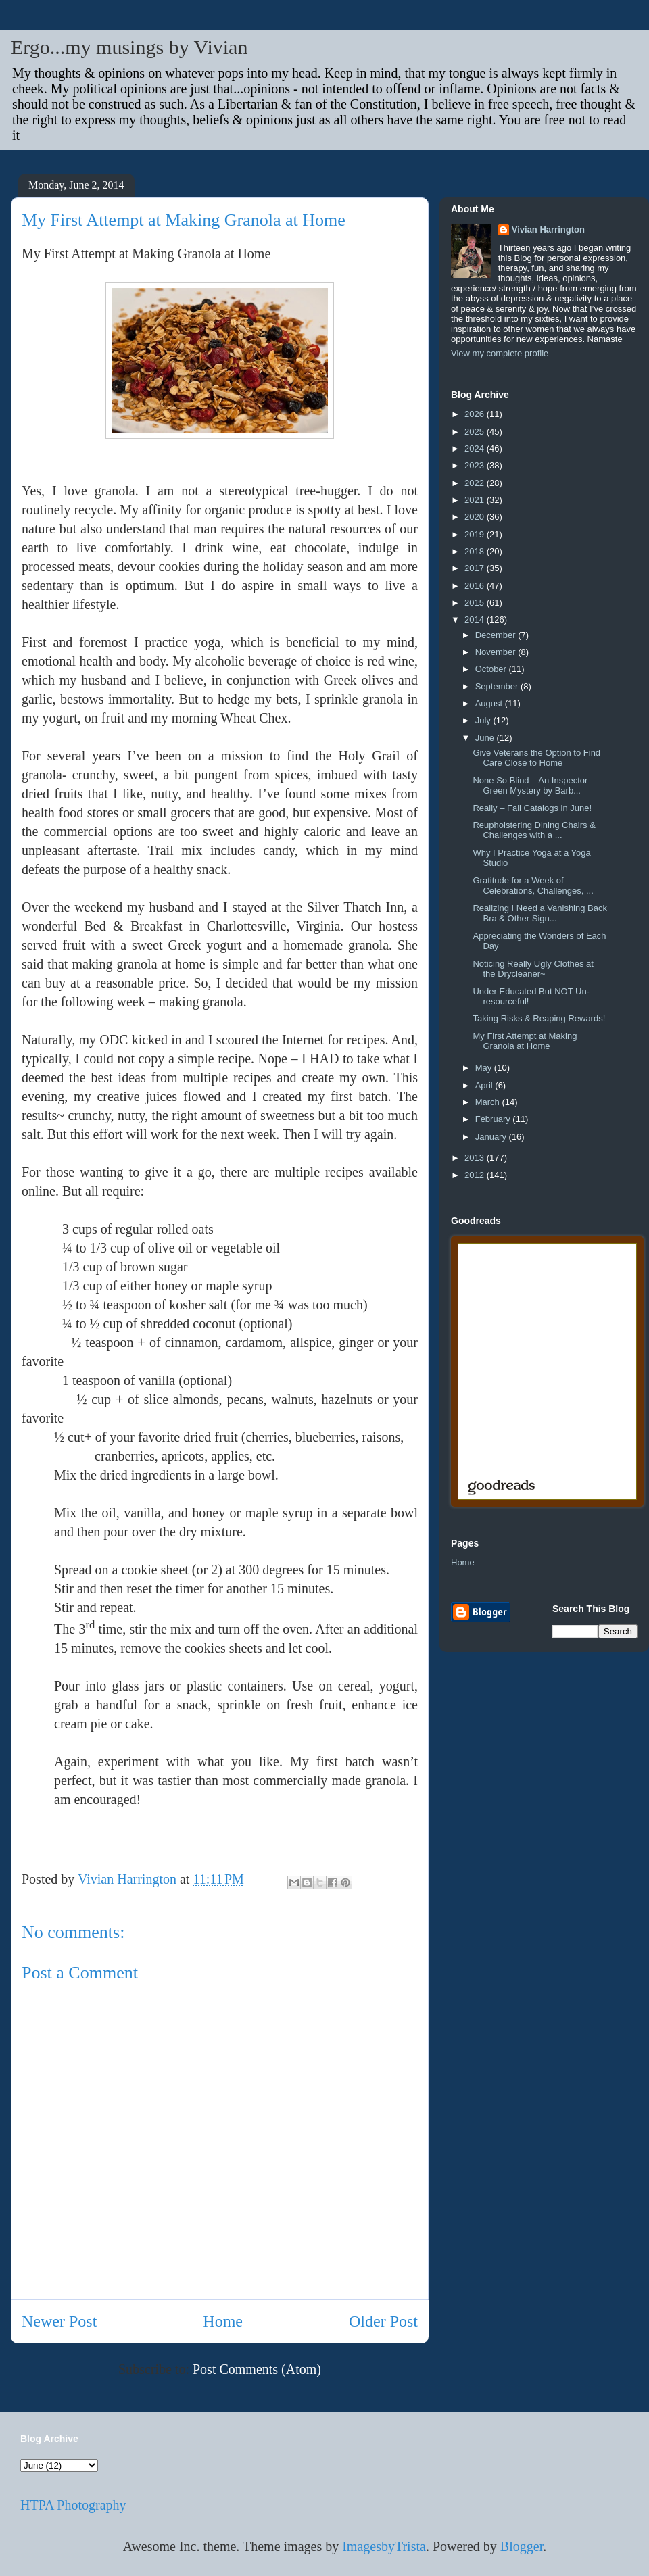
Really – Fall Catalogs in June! (532, 808)
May (484, 1068)
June (486, 738)
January (492, 1137)
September (498, 686)
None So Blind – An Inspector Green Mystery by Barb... (530, 785)
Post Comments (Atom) (257, 2369)
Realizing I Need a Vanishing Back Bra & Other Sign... (540, 913)
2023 (475, 465)
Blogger (521, 2546)
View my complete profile (499, 353)
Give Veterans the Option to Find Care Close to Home (536, 758)
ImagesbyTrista (384, 2546)
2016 (475, 586)
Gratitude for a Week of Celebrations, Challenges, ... (533, 885)
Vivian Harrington (548, 229)
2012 (475, 1175)
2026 (475, 414)
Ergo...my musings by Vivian (129, 47)
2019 (475, 534)
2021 (475, 500)
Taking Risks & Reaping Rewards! (539, 1018)
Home (223, 2321)
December (497, 635)
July (484, 720)
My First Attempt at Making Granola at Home (525, 1041)
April (485, 1085)
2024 (475, 448)
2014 (475, 619)
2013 (475, 1157)
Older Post (383, 2321)
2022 (475, 483)
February (494, 1119)
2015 (475, 603)
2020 (475, 517)
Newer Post (59, 2321)
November (497, 652)
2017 (475, 568)
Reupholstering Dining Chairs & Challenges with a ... (534, 830)
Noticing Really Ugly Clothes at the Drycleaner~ (533, 968)
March (488, 1102)
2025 (475, 432)
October (492, 669)
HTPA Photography (73, 2505)
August (490, 703)
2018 (475, 551)
